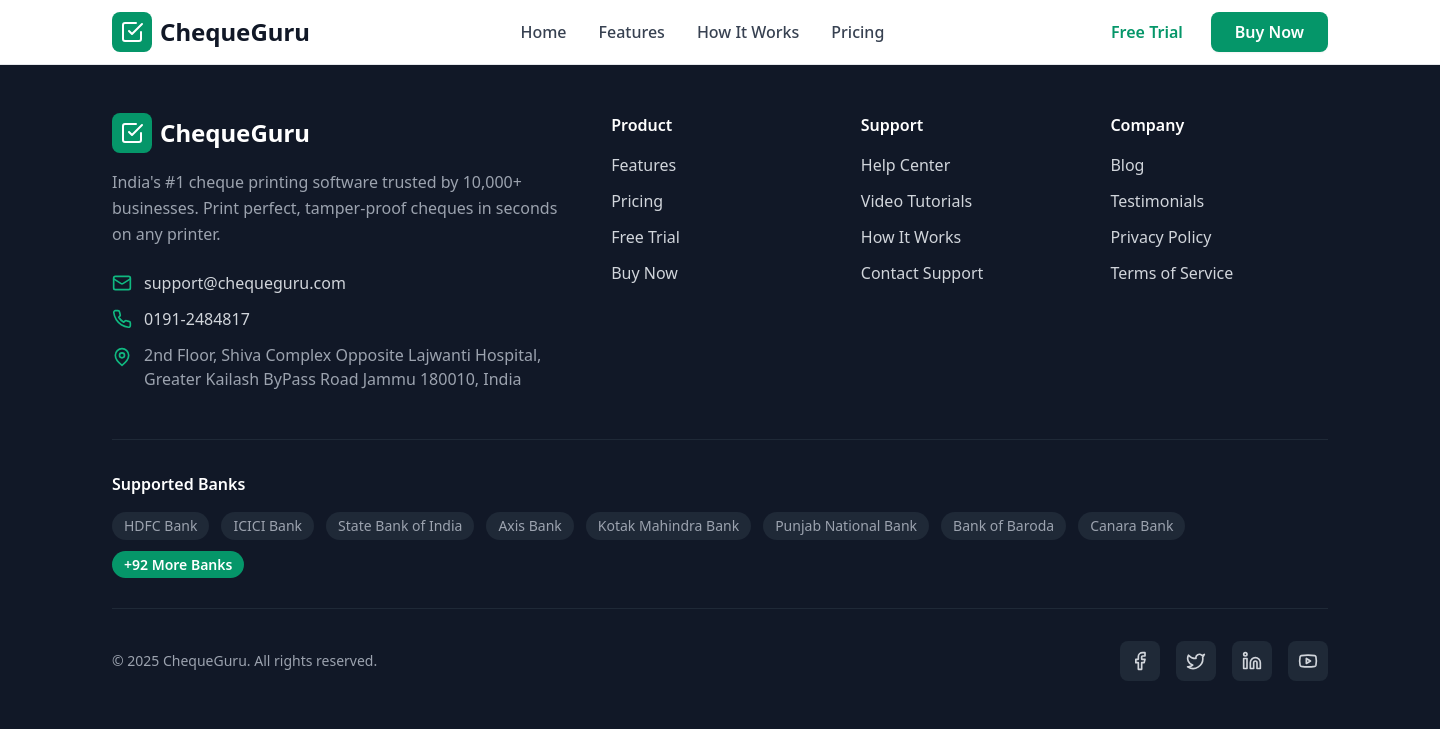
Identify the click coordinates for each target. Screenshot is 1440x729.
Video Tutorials (916, 201)
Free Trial (1147, 32)
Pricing (857, 32)
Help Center (905, 165)
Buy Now (1269, 32)
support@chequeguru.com (245, 283)
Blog (1127, 165)
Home (543, 32)
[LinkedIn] (1252, 661)
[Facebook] (1140, 661)
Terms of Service (1171, 273)
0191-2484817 (197, 319)
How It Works (748, 32)
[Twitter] (1196, 661)
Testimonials (1157, 201)
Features (632, 32)
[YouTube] (1308, 661)
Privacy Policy (1160, 237)
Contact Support (922, 273)
